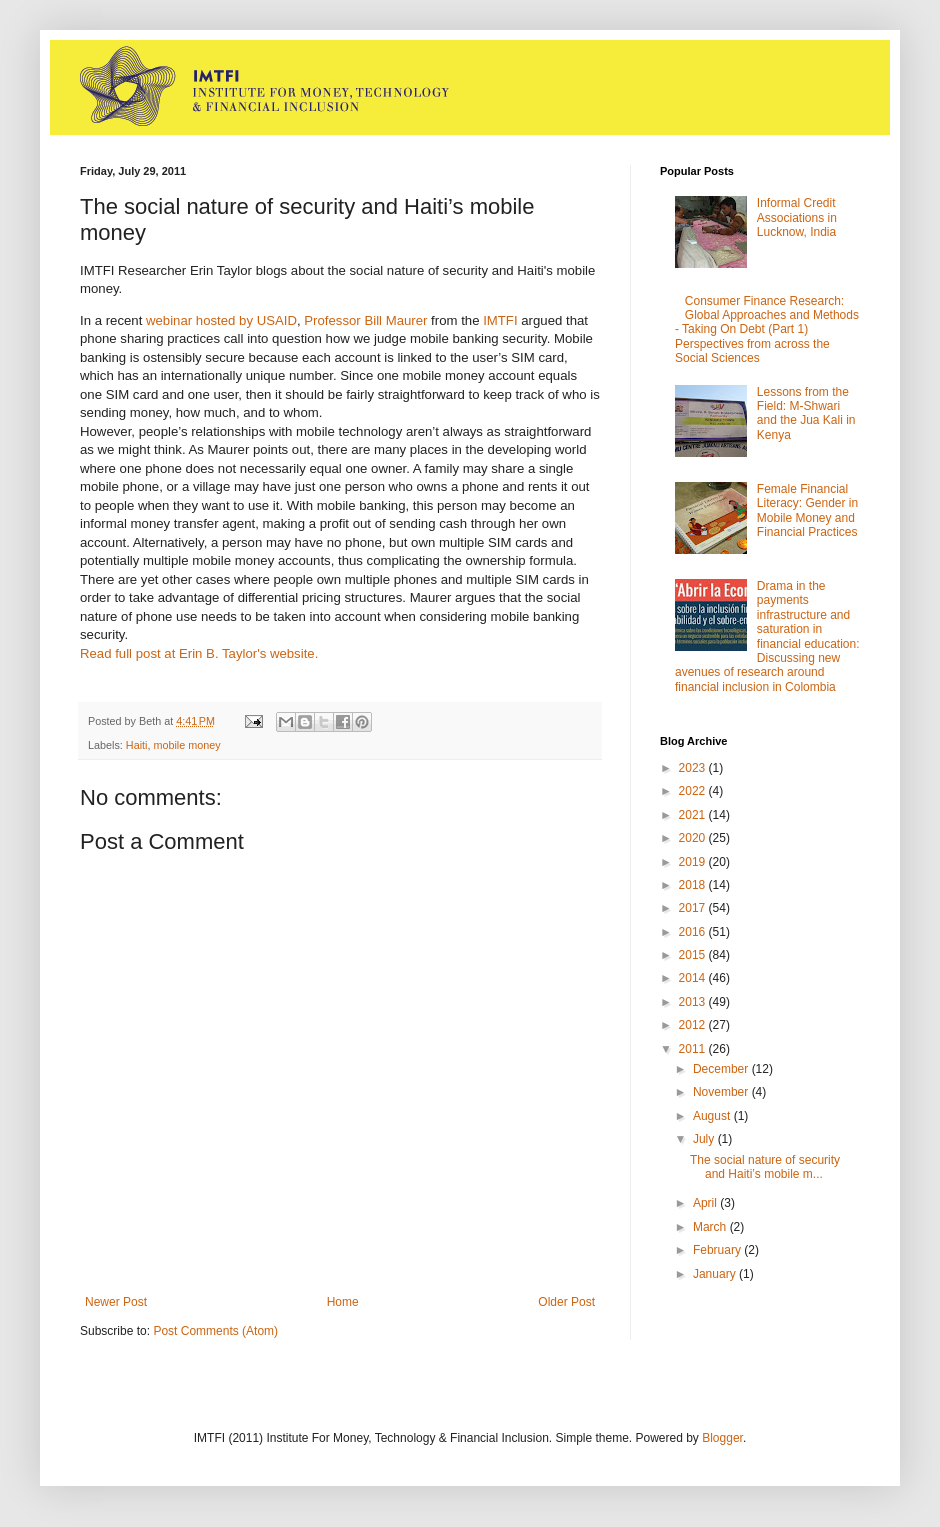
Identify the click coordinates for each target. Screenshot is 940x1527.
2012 (694, 1025)
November (722, 1092)
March (711, 1227)
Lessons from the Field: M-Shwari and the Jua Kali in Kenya (806, 413)
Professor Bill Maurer (365, 320)
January (716, 1274)
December (722, 1069)
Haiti (137, 745)
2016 (694, 932)
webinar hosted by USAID (221, 320)
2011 (694, 1049)
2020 (694, 838)
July (705, 1139)
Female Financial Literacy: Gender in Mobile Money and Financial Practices (807, 510)
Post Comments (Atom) (215, 1331)
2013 (694, 1002)
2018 (694, 885)
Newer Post (116, 1302)
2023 (694, 768)
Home (343, 1302)
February (718, 1250)
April (706, 1203)
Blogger (722, 1438)
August (713, 1116)
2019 (694, 862)
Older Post (566, 1302)
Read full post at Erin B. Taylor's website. (199, 653)
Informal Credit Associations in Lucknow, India (797, 217)
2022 (694, 791)
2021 (694, 815)
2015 (694, 955)
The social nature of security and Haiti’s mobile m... (765, 1167)
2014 (694, 978)
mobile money (186, 745)
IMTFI (500, 320)
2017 (694, 908)
